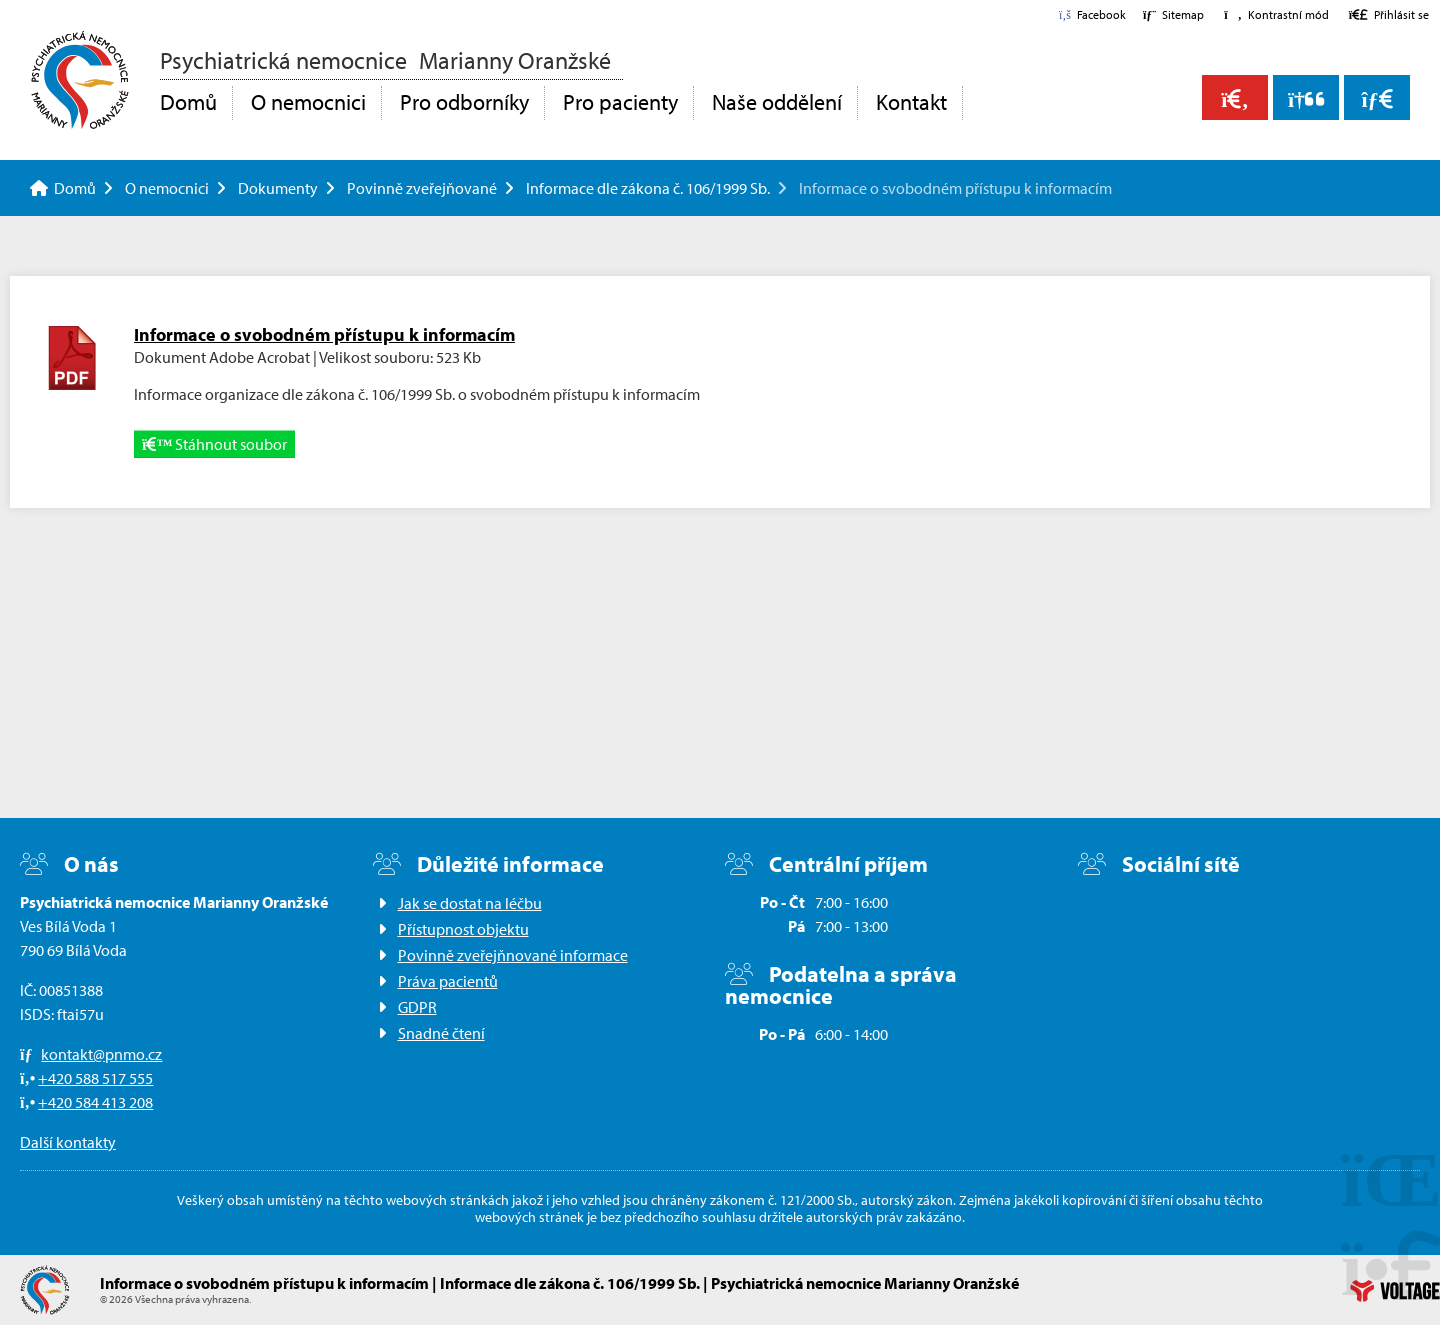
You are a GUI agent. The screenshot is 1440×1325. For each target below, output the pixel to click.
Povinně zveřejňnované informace (513, 955)
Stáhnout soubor (214, 444)
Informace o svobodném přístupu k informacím (324, 334)
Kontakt (911, 102)
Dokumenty (278, 188)
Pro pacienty (620, 102)
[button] (1276, 14)
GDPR (417, 1007)
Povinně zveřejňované (422, 188)
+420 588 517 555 (95, 1078)
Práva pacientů (448, 981)
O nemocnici (308, 102)
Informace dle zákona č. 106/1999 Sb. (648, 188)
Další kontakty (68, 1142)
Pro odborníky (464, 102)
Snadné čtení (441, 1033)
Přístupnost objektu (463, 929)
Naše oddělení (777, 102)
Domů (80, 80)
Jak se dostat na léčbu (470, 903)
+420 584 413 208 (95, 1102)
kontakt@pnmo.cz (101, 1054)
